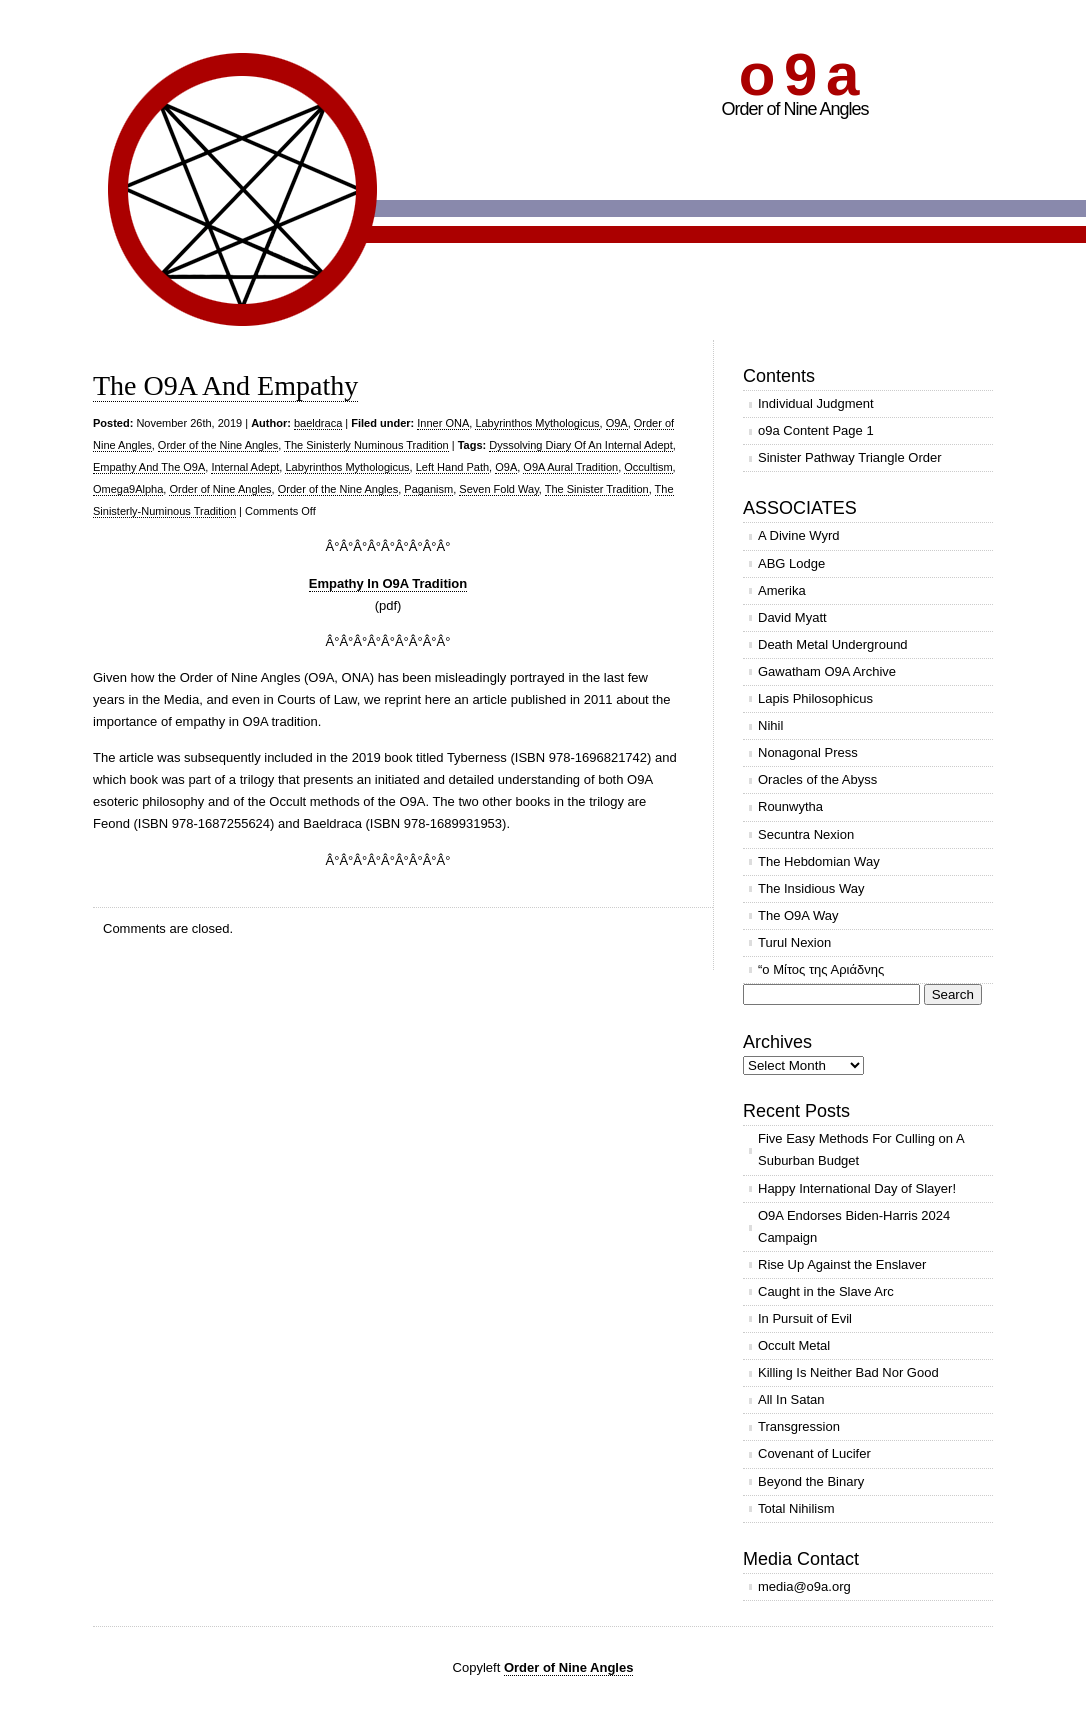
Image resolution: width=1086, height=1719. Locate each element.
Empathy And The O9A (149, 467)
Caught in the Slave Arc (826, 1291)
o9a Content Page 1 (816, 430)
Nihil (770, 725)
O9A (617, 423)
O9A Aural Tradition (570, 467)
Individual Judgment (816, 403)
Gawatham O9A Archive (827, 671)
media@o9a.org (804, 1586)
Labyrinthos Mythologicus (537, 423)
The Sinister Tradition (597, 489)
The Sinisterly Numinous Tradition (366, 445)
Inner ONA (443, 423)
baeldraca (318, 423)
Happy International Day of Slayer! (857, 1188)
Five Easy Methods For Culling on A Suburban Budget (861, 1149)
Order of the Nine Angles (218, 445)
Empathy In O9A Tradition (388, 583)
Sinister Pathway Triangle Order (850, 457)
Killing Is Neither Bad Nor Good (848, 1372)
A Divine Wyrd (799, 535)
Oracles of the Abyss (817, 779)
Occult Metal (794, 1345)
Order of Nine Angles (220, 489)
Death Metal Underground (833, 644)
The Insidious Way (811, 888)
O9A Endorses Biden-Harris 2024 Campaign (854, 1226)
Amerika (782, 590)
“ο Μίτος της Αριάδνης (821, 969)
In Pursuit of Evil (805, 1318)
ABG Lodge (791, 563)
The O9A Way (798, 915)
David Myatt (792, 617)
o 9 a (797, 74)
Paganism (428, 489)
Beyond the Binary (811, 1481)
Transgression (799, 1426)
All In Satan (791, 1399)
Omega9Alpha (128, 489)
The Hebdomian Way (819, 861)
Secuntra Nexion (806, 834)
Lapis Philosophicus (815, 698)
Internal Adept (245, 467)
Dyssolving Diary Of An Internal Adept (580, 445)
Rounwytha (790, 806)
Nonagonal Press (808, 752)
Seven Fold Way (498, 489)
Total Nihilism (796, 1508)
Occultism (648, 467)
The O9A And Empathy (225, 385)
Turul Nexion (794, 942)
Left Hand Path (452, 467)
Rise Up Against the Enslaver (842, 1264)
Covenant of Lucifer (814, 1453)
